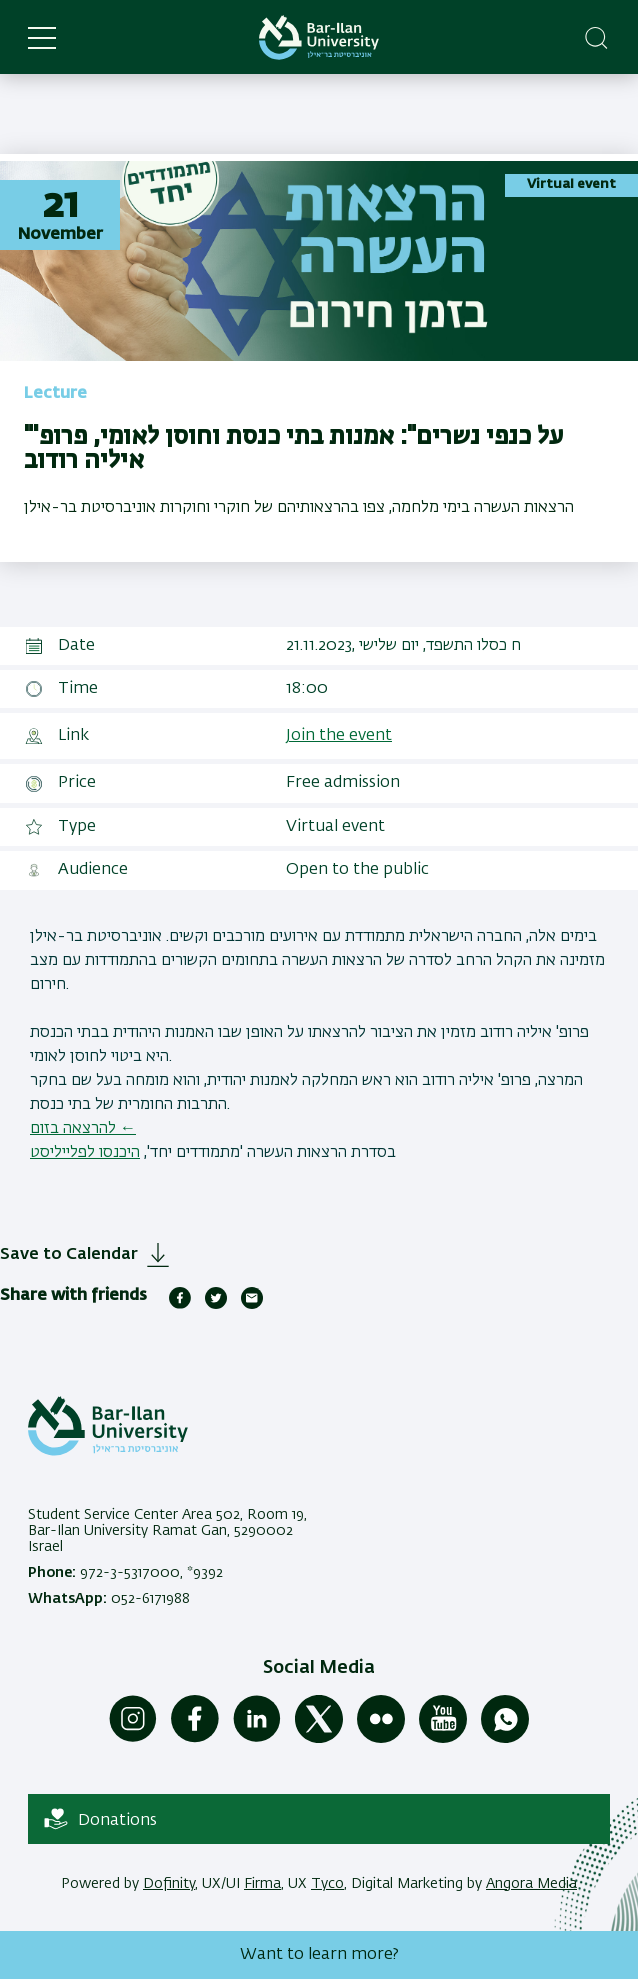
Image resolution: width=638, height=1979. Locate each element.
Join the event (339, 736)
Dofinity (169, 1884)
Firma (262, 1884)
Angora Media (531, 1884)
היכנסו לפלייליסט (85, 1153)
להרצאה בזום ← (83, 1129)
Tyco (327, 1884)
